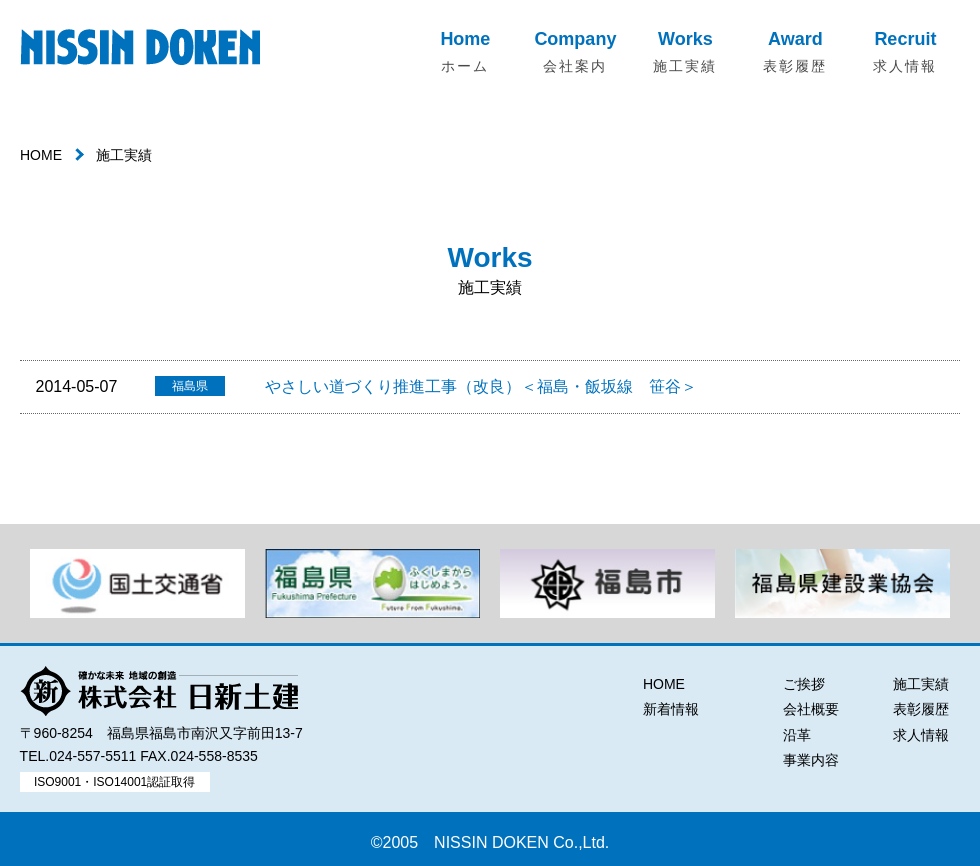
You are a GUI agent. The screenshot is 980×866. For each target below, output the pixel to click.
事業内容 (811, 760)
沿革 (797, 735)
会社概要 (811, 709)
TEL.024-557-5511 (78, 756)
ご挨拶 (804, 684)
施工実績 (921, 684)
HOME (41, 155)
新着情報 (671, 709)
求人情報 (921, 735)
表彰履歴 (921, 709)
